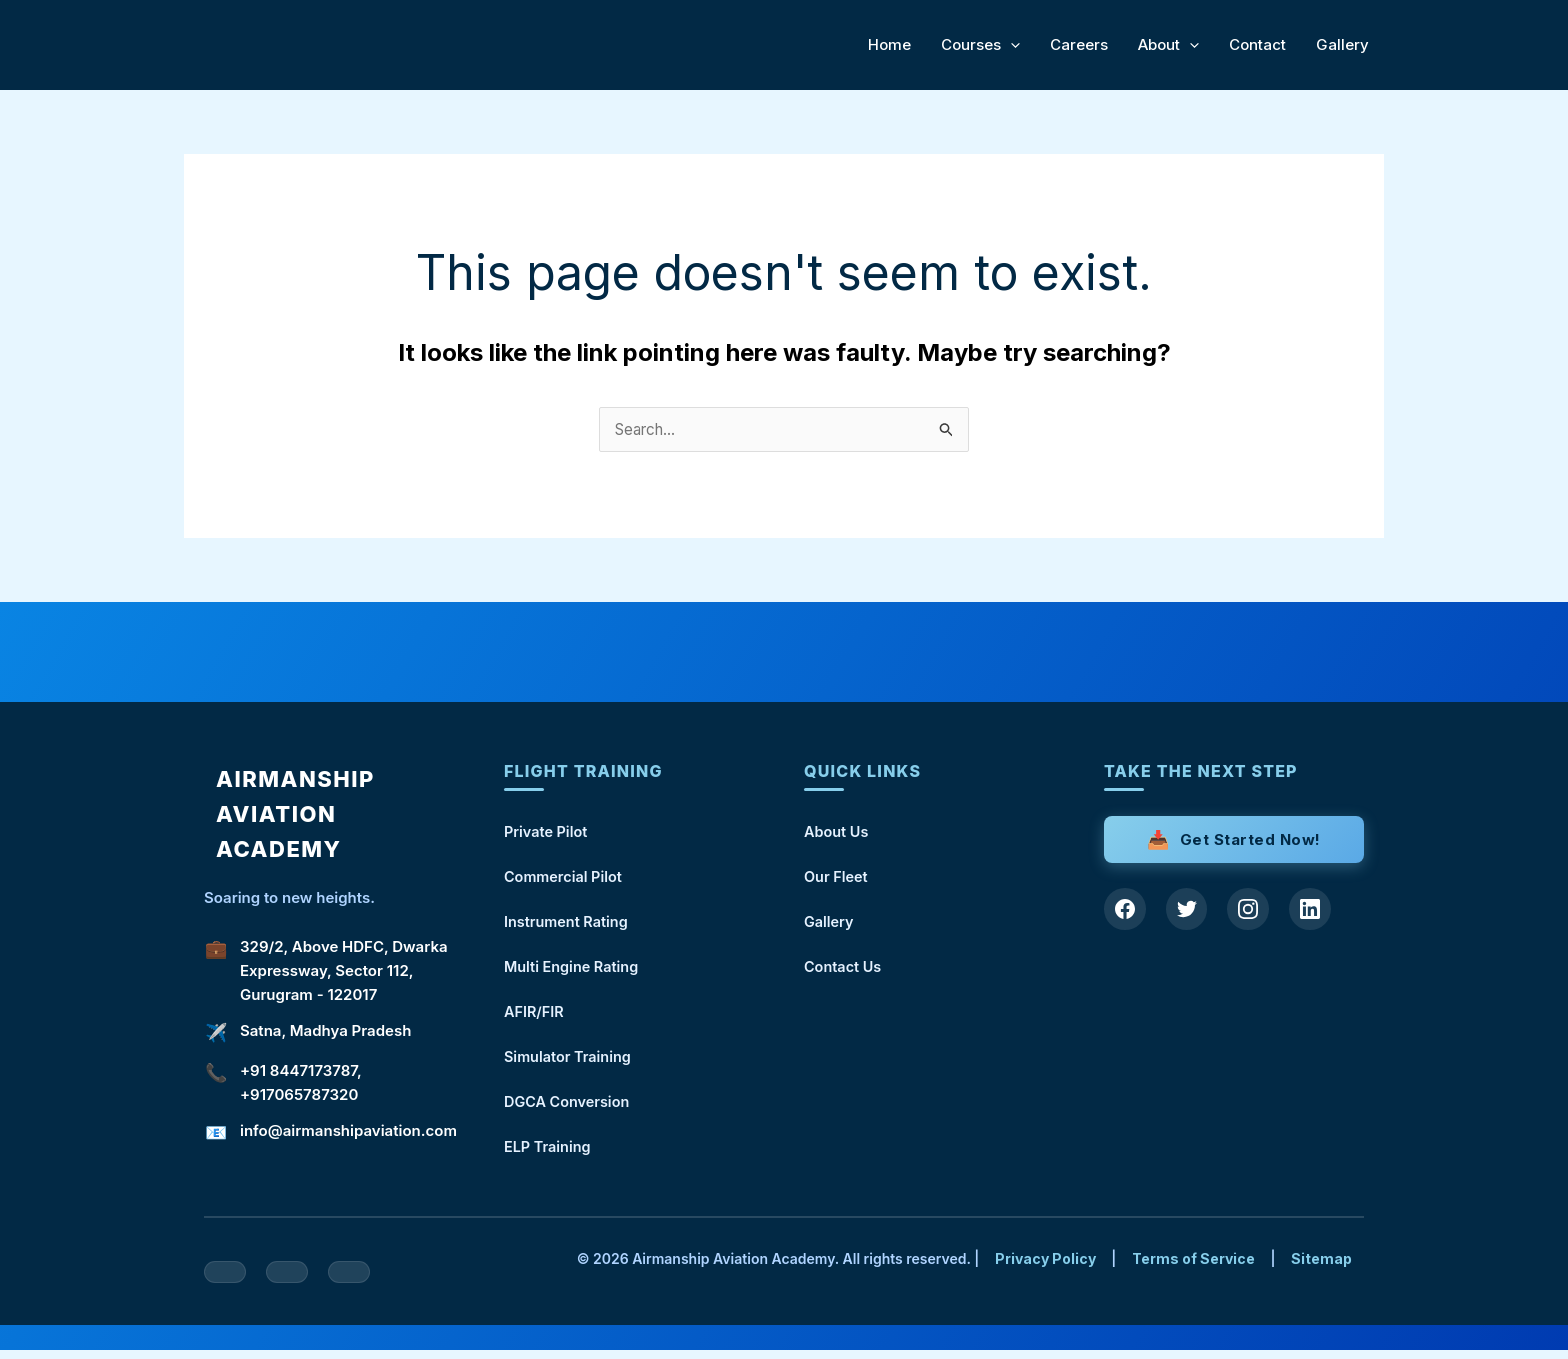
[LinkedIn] (1318, 911)
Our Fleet (837, 878)
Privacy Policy (1045, 1267)
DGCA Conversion (569, 1108)
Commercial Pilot (565, 878)
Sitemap (1321, 1267)
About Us (837, 832)
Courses (980, 45)
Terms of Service (1193, 1267)
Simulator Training (570, 1062)
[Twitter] (1190, 911)
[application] (1010, 45)
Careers (1079, 44)
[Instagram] (1254, 911)
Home (889, 44)
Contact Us (844, 970)
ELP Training (549, 1154)
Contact (1257, 44)
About (1168, 45)
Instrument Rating (568, 924)
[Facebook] (1126, 911)
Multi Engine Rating (574, 970)
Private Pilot (547, 832)
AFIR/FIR (535, 1016)
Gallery (1342, 44)
